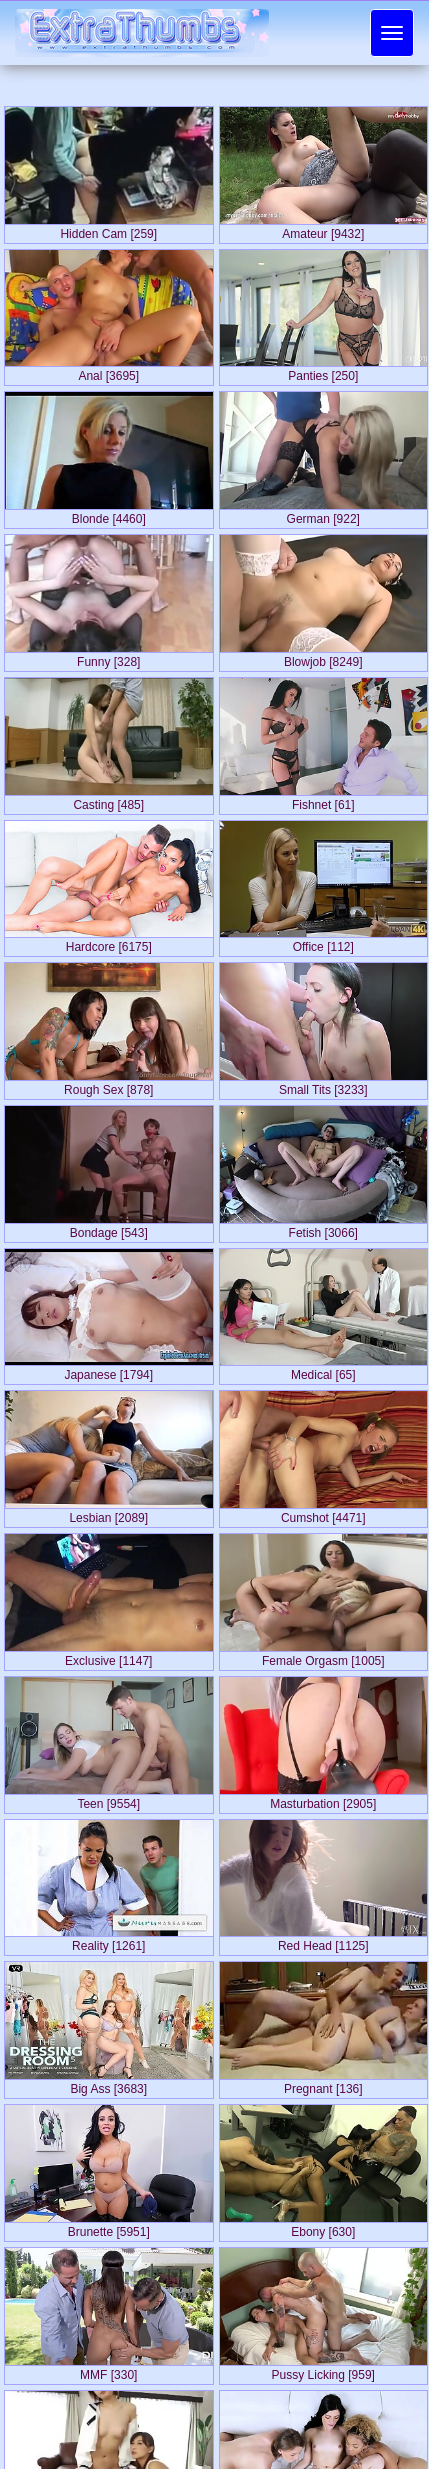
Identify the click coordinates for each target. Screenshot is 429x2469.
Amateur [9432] (323, 230)
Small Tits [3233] (323, 1086)
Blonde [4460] (109, 515)
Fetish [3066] (323, 1229)
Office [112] (323, 943)
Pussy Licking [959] (323, 2371)
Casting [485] (108, 801)
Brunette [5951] (109, 2228)
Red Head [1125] (323, 1942)
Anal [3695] (108, 372)
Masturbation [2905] (323, 1800)
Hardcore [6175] (109, 943)
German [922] (323, 515)
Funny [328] (108, 658)
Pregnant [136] (323, 2085)
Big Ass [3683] (108, 2085)
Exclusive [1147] (108, 1657)
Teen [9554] (108, 1800)
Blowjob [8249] (323, 658)
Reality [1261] (108, 1942)
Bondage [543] (109, 1229)
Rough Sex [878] (108, 1086)
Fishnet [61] (323, 801)
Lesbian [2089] (108, 1514)
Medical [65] (323, 1371)
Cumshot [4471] (323, 1514)
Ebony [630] (323, 2228)
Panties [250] (323, 372)
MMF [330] (108, 2371)
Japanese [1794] (108, 1371)
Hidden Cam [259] (108, 230)
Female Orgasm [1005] (323, 1657)
